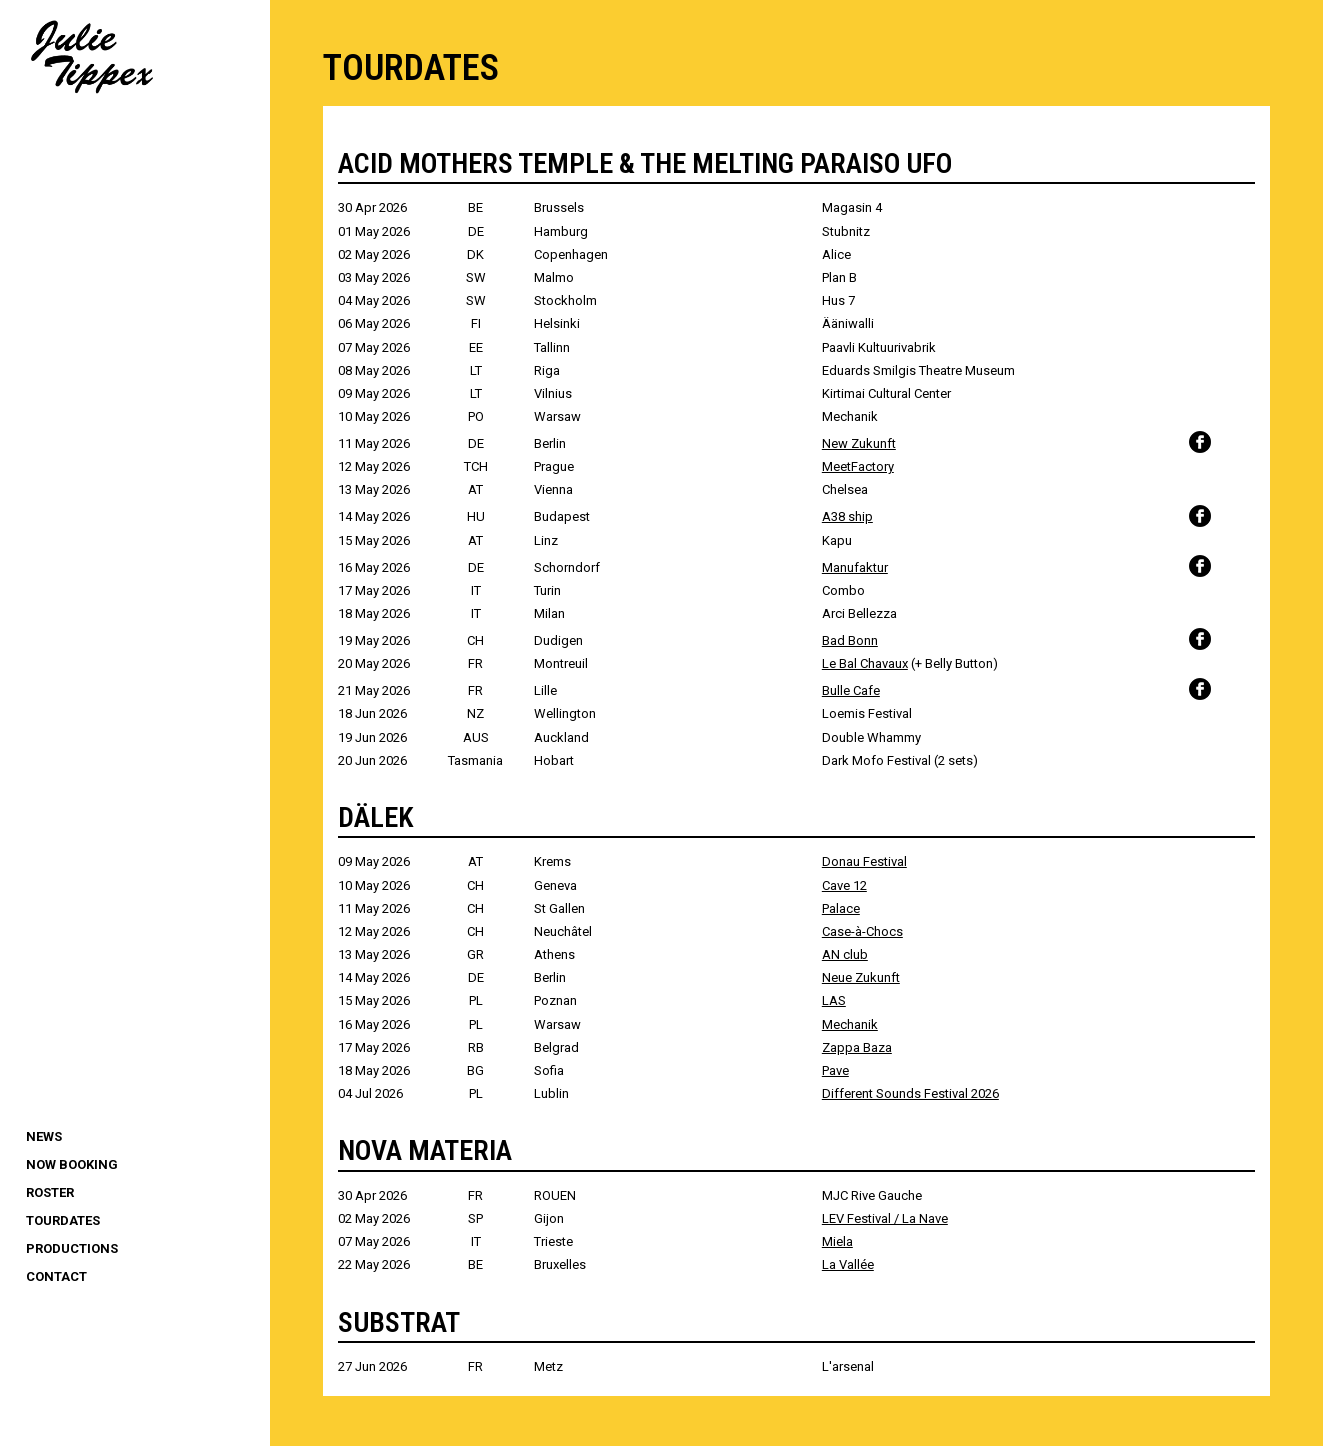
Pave (835, 1070)
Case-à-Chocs (862, 931)
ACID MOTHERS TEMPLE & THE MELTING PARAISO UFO (645, 163)
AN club (845, 954)
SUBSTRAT (399, 1322)
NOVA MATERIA (425, 1150)
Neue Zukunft (861, 977)
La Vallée (848, 1264)
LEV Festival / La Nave (885, 1218)
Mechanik (850, 1024)
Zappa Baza (857, 1047)
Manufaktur (855, 567)
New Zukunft (859, 443)
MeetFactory (858, 466)
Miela (837, 1241)
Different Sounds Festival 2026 (910, 1093)
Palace (841, 908)
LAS (834, 1000)
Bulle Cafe (851, 690)
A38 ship (847, 516)
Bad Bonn (850, 640)
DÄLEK (376, 817)
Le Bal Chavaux (865, 663)
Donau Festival (864, 861)
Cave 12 (844, 885)
